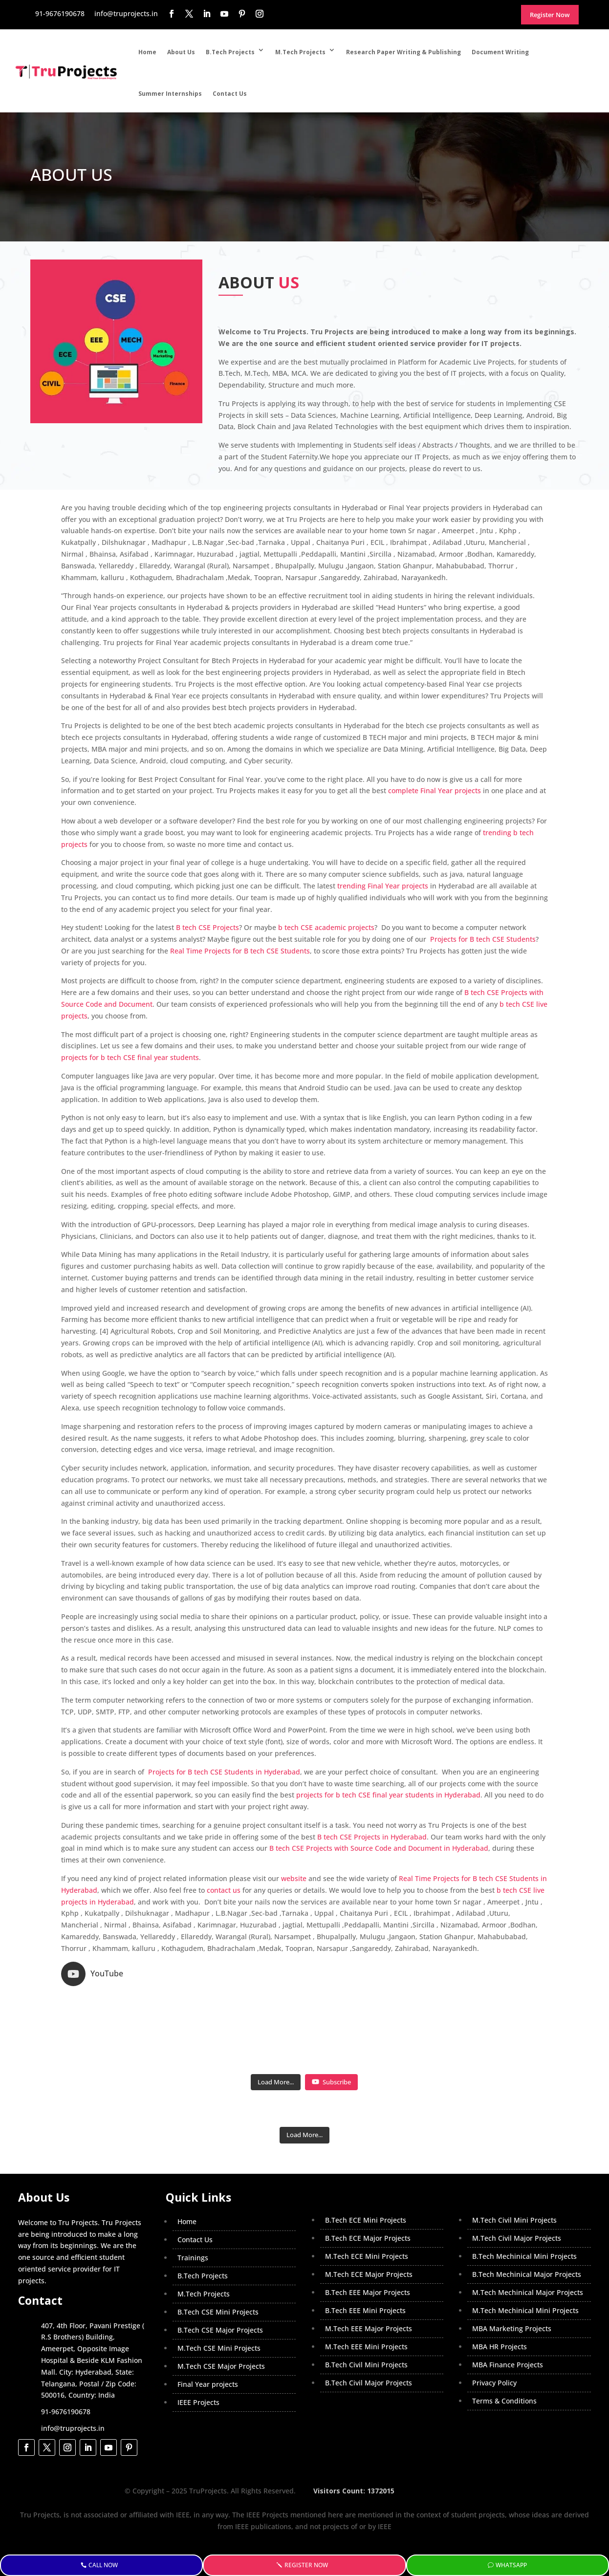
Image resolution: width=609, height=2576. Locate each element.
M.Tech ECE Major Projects (369, 2227)
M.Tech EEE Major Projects (368, 2281)
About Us (181, 52)
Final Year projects (207, 2337)
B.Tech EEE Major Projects (367, 2245)
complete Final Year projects (434, 790)
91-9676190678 (65, 2364)
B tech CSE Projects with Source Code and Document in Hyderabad (378, 1848)
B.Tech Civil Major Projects (368, 2335)
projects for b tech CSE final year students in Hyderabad (388, 1794)
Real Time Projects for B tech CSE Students (240, 950)
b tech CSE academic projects (326, 927)
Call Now (106, 2564)
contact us (223, 1890)
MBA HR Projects (499, 2299)
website (293, 1878)
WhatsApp (511, 2564)
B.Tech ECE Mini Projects (365, 2173)
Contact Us (230, 93)
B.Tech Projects (230, 52)
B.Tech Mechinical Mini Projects (524, 2209)
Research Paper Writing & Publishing (403, 52)
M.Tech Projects (300, 52)
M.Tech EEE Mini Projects (366, 2299)
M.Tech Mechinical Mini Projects (525, 2263)
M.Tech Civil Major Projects (516, 2191)
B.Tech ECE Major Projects (368, 2191)
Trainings (192, 2210)
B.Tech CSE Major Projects (220, 2283)
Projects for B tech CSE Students (482, 939)
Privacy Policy (494, 2335)
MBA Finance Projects (507, 2317)
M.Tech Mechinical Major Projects (527, 2245)
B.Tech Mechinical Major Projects (526, 2227)
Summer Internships (170, 93)
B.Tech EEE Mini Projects (365, 2263)
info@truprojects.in (73, 2381)
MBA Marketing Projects (511, 2281)
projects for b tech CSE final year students (130, 1057)
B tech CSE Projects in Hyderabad (372, 1836)
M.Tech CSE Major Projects (221, 2319)
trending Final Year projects (382, 885)
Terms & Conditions (504, 2354)
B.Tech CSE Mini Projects (218, 2265)
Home (147, 52)
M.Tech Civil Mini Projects (514, 2173)
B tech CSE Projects (207, 927)
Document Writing (500, 52)
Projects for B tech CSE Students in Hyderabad (223, 1771)
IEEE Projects (198, 2355)
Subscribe (331, 2035)
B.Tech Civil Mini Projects (366, 2317)
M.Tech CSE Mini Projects (219, 2301)
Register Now (308, 2564)
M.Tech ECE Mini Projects (366, 2209)
